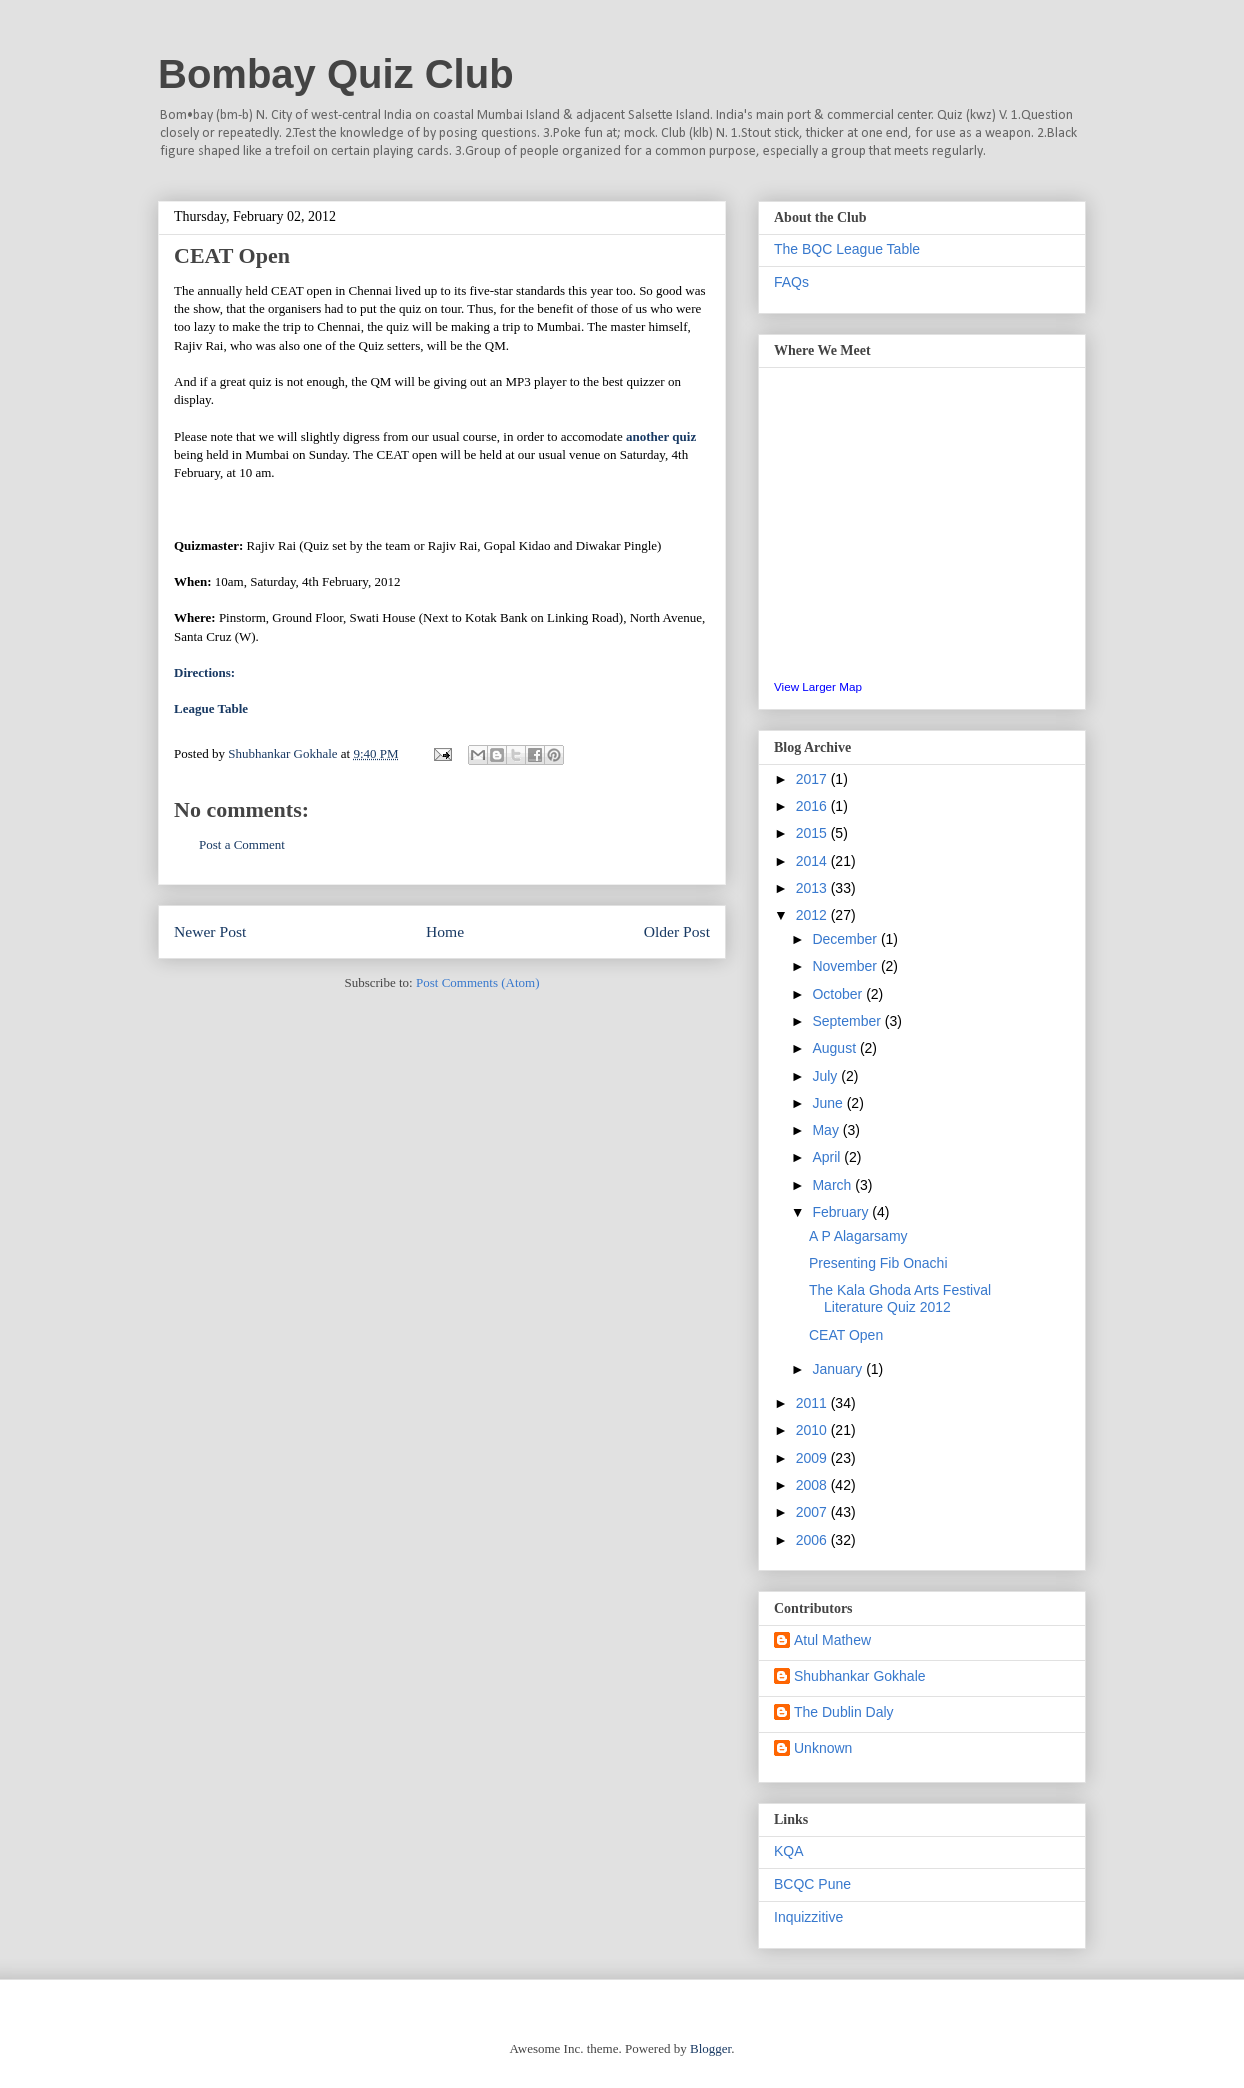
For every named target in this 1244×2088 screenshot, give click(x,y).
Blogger (710, 2048)
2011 (813, 1403)
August (835, 1048)
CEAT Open (846, 1335)
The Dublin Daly (844, 1712)
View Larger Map (818, 686)
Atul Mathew (832, 1640)
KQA (789, 1851)
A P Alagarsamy (858, 1236)
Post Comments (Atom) (478, 982)
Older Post (677, 931)
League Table (211, 708)
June (829, 1103)
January (839, 1369)
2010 (813, 1430)
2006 (813, 1540)
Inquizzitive (808, 1917)
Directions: (204, 672)
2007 (813, 1512)
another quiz (661, 436)
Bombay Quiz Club (336, 74)
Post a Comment (242, 844)
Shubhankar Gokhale (860, 1676)
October (839, 994)
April (828, 1157)
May (827, 1130)
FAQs (791, 282)
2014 (813, 861)
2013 (813, 888)
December (846, 939)
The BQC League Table (847, 249)
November (846, 966)
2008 (813, 1485)
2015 (813, 833)
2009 (813, 1458)
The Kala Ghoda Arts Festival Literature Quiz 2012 (900, 1298)
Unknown (823, 1748)
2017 (813, 779)
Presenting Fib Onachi (878, 1263)
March (833, 1185)
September (848, 1021)
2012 (813, 915)
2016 (813, 806)
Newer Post (210, 931)
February (842, 1212)
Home (445, 931)
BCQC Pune (812, 1884)
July (826, 1076)
